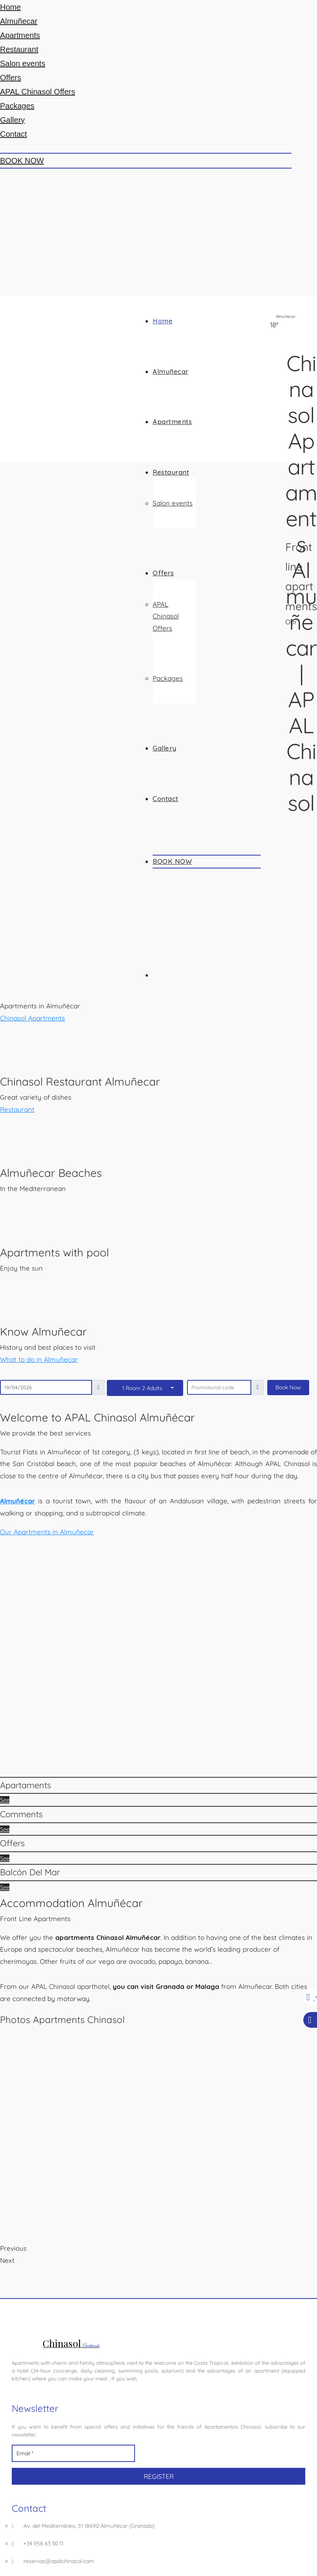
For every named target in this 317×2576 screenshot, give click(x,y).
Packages (17, 106)
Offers (10, 77)
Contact (13, 134)
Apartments (20, 35)
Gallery (12, 120)
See (4, 1800)
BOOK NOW (22, 160)
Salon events (22, 63)
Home (10, 7)
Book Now (288, 1387)
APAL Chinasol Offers (37, 91)
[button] (47, 1532)
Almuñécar (17, 1501)
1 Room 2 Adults (142, 1387)
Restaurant (19, 49)
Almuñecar (19, 21)
